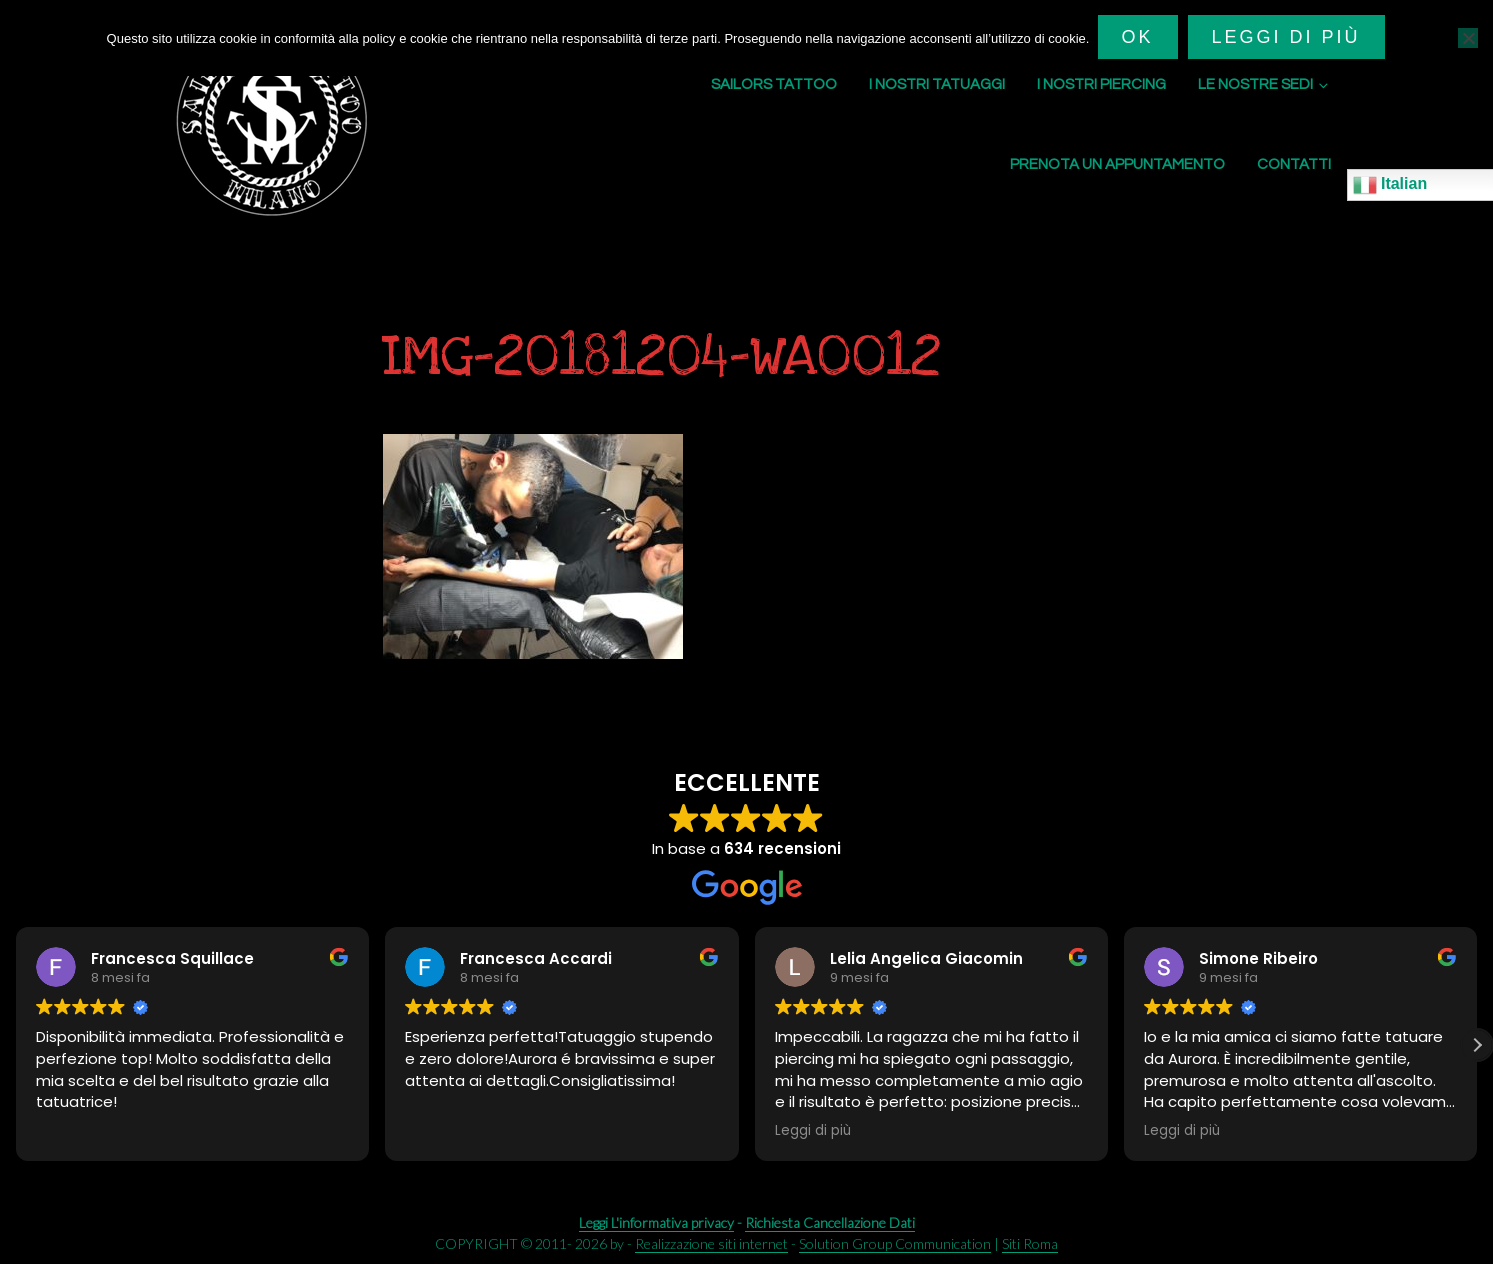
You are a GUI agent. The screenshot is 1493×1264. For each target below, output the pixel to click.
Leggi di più (1287, 37)
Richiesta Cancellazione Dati (830, 1222)
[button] (1477, 1045)
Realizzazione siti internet (711, 1243)
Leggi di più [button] (813, 1131)
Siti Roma (1030, 1243)
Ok (1139, 37)
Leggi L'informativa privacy (656, 1222)
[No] (1468, 37)
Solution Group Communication (895, 1243)
